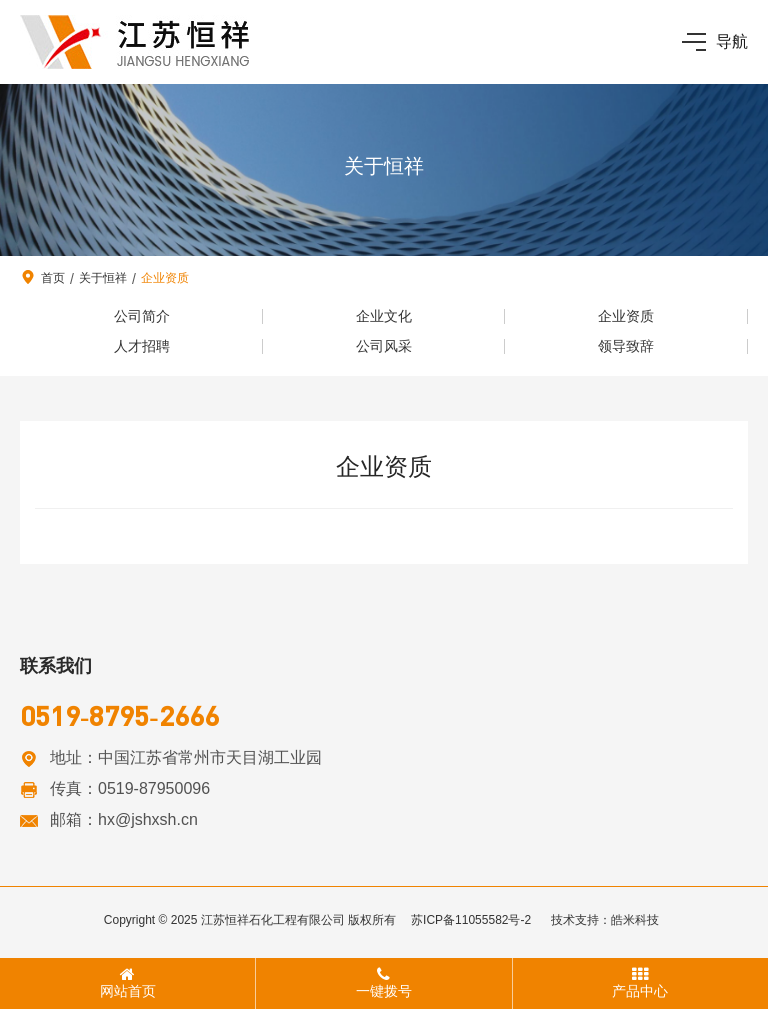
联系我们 (56, 666)
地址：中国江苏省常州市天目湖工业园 (186, 757)
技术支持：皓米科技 (605, 920)
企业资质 (165, 278)
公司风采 (384, 346)
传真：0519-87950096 (130, 788)
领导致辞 (626, 346)
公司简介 (142, 316)
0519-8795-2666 (119, 715)
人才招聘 (142, 346)
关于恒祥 (103, 278)
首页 (53, 278)
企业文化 (384, 316)
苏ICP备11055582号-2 (471, 920)
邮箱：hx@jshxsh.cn (124, 819)
